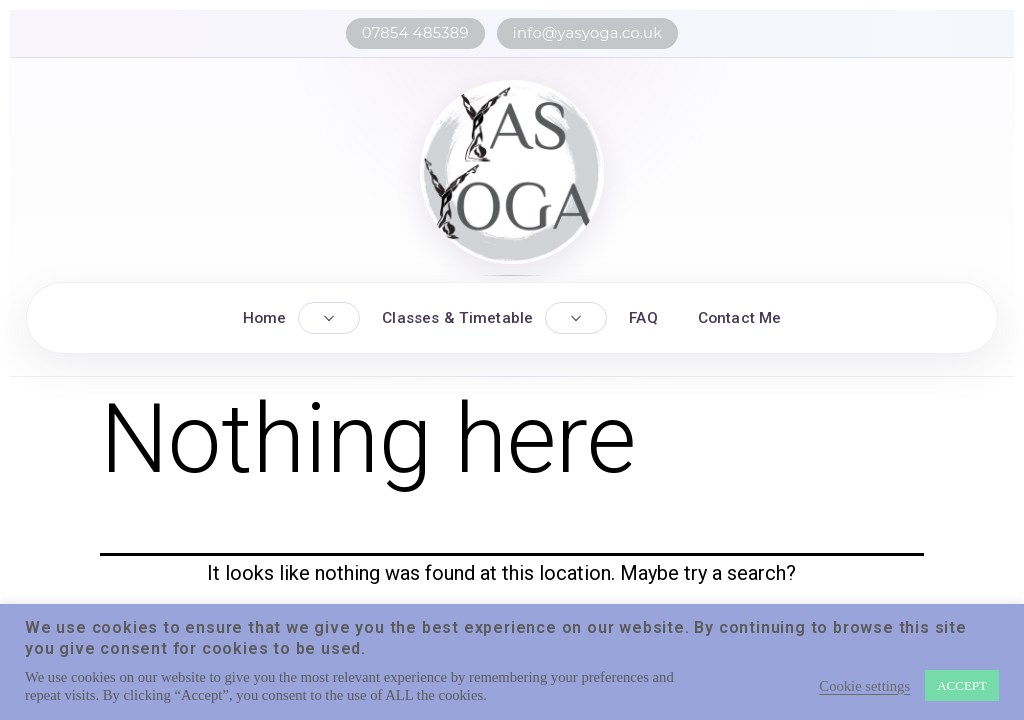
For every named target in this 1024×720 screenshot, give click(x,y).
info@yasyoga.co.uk (587, 33)
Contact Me (740, 318)
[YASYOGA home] (512, 172)
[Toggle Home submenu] (329, 318)
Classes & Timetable (457, 318)
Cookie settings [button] (864, 686)
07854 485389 (415, 33)
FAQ (643, 318)
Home (265, 318)
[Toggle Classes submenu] (576, 318)
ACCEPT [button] (962, 685)
